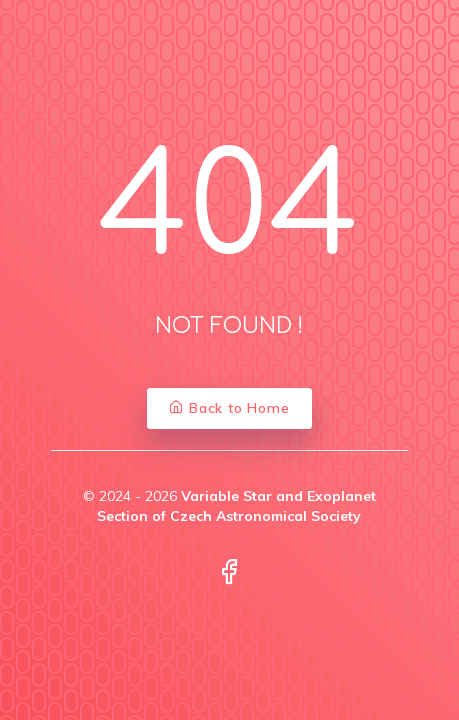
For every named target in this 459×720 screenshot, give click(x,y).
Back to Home (229, 408)
